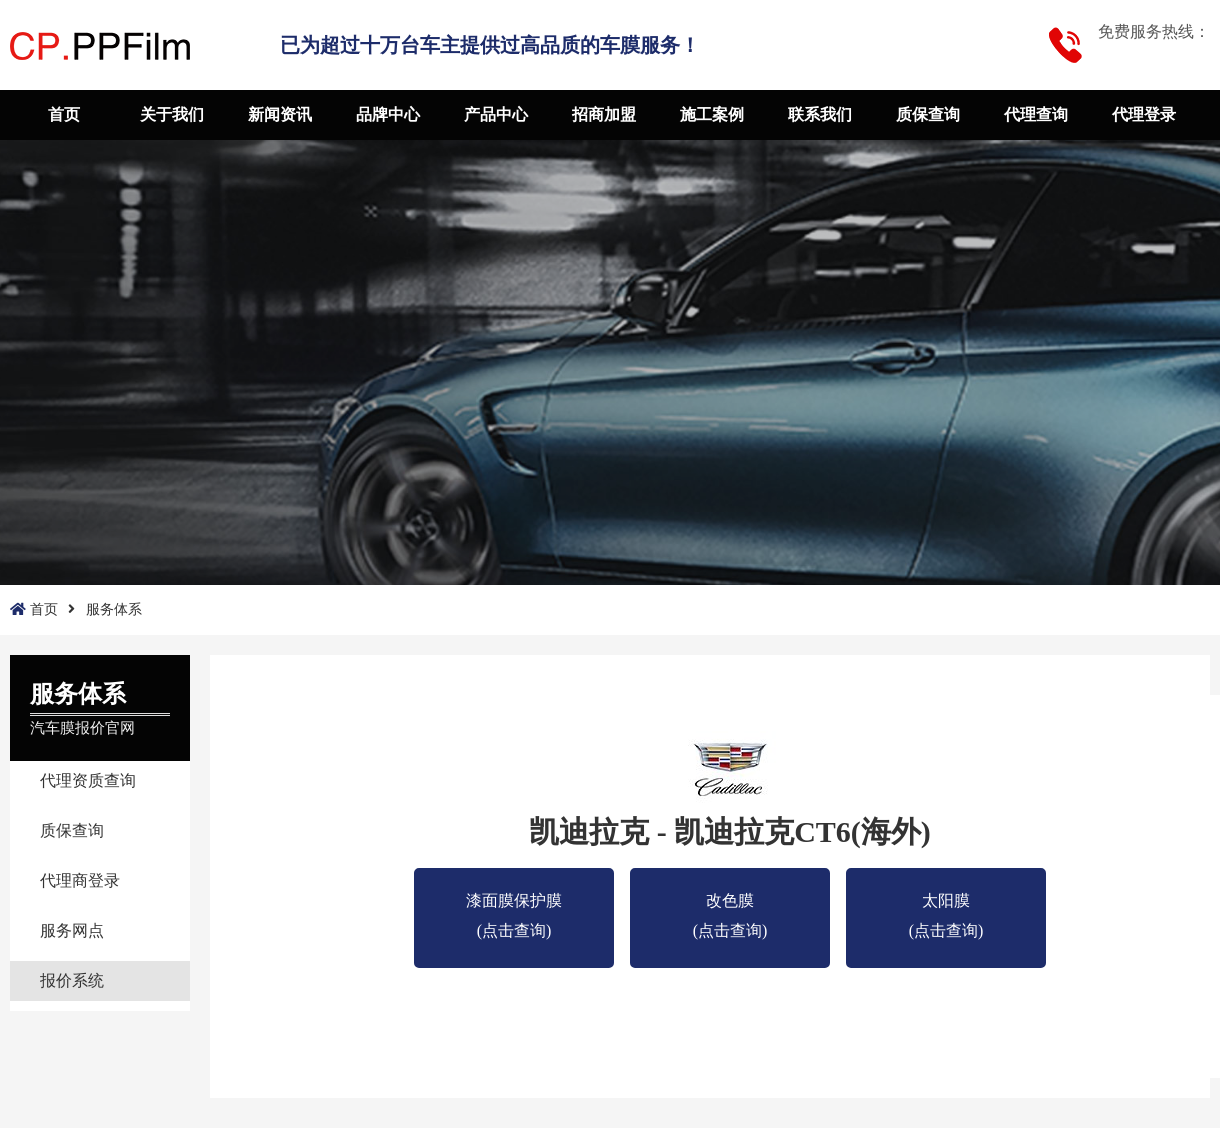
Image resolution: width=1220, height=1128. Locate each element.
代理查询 (1036, 114)
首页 (64, 114)
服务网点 (72, 930)
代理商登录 (80, 880)
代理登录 (1144, 114)
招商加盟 (604, 114)
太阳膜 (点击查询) (946, 904)
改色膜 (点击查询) (730, 904)
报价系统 (72, 980)
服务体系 (114, 609)
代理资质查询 (88, 780)
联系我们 (820, 114)
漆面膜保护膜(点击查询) (514, 904)
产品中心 (496, 114)
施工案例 (712, 114)
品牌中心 (388, 114)
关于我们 (172, 114)
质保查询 (928, 114)
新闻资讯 (280, 114)
